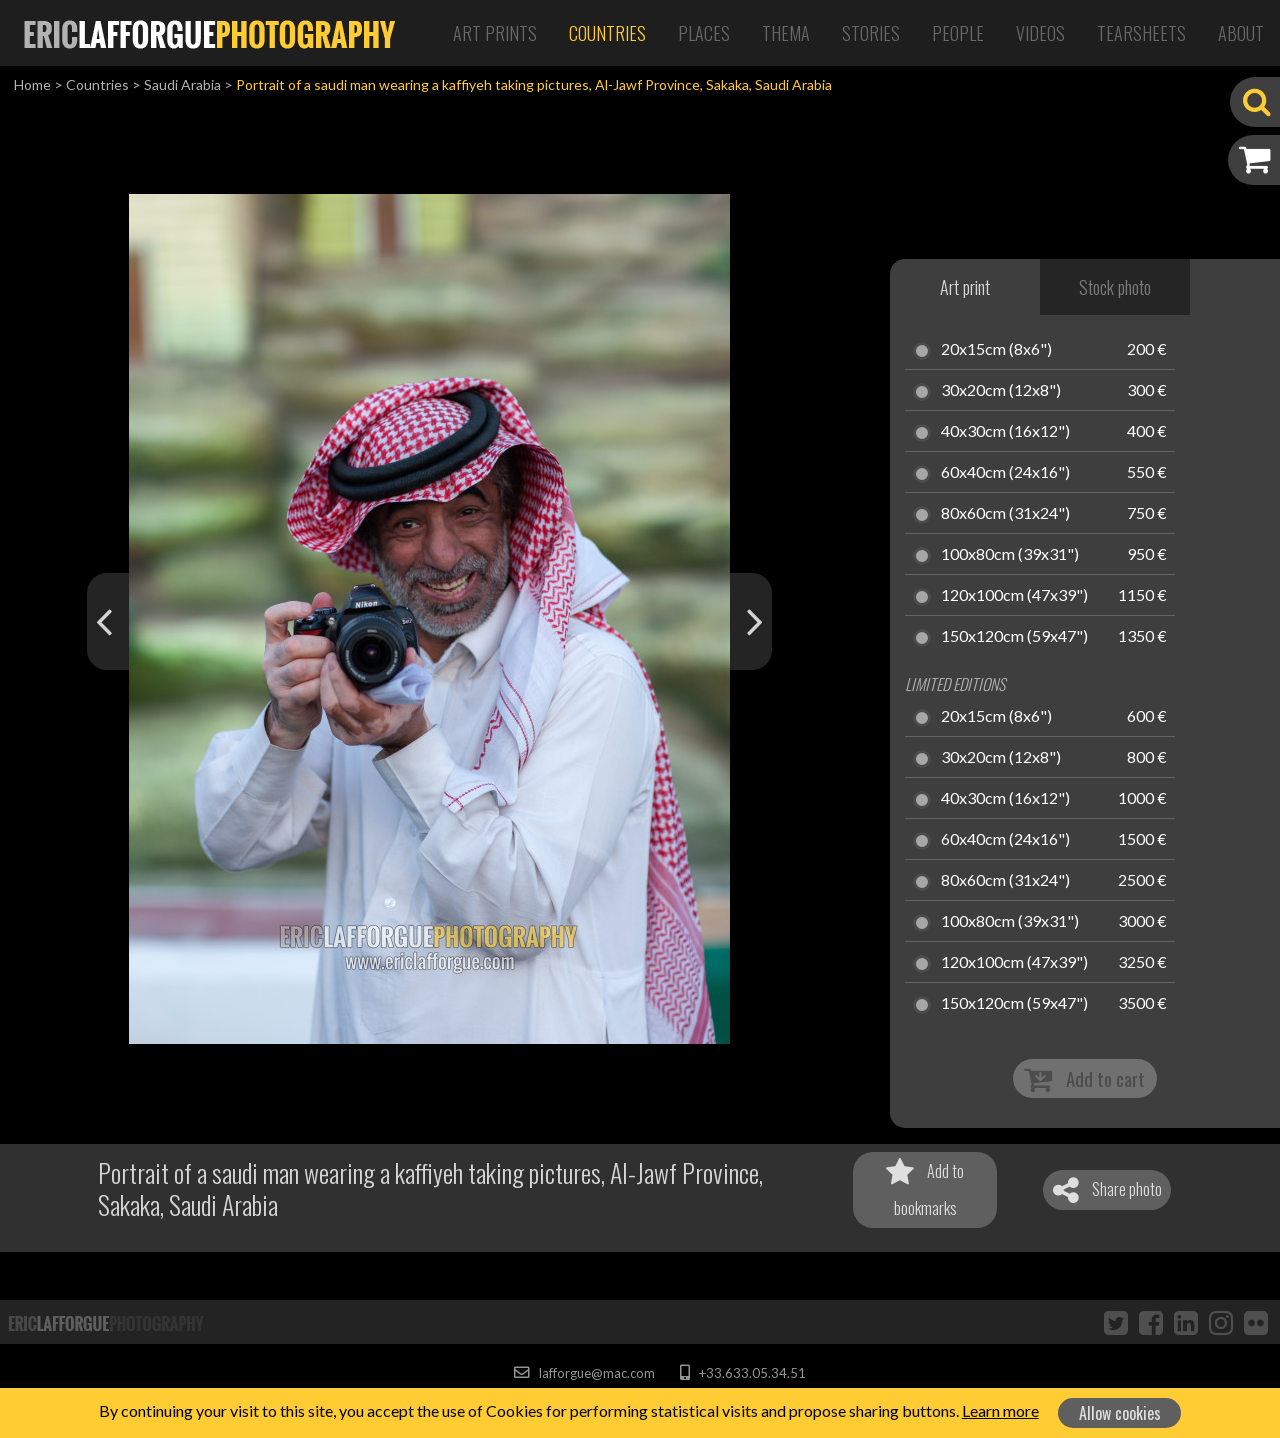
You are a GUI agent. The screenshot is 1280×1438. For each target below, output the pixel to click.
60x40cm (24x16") (1005, 473)
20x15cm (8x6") (996, 350)
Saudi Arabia (182, 84)
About (1241, 33)
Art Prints (495, 33)
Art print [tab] (965, 287)
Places (704, 33)
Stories (871, 33)
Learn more (1000, 1410)
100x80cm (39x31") (1010, 555)
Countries (607, 33)
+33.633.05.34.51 (742, 1373)
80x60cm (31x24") (1005, 514)
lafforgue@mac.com (584, 1373)
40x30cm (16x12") (1005, 432)
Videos (1040, 33)
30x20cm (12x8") (1001, 391)
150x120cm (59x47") (1014, 637)
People (958, 33)
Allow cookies (1120, 1413)
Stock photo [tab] (1115, 287)
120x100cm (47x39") (1014, 596)
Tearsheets (1141, 33)
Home (32, 84)
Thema (786, 33)
